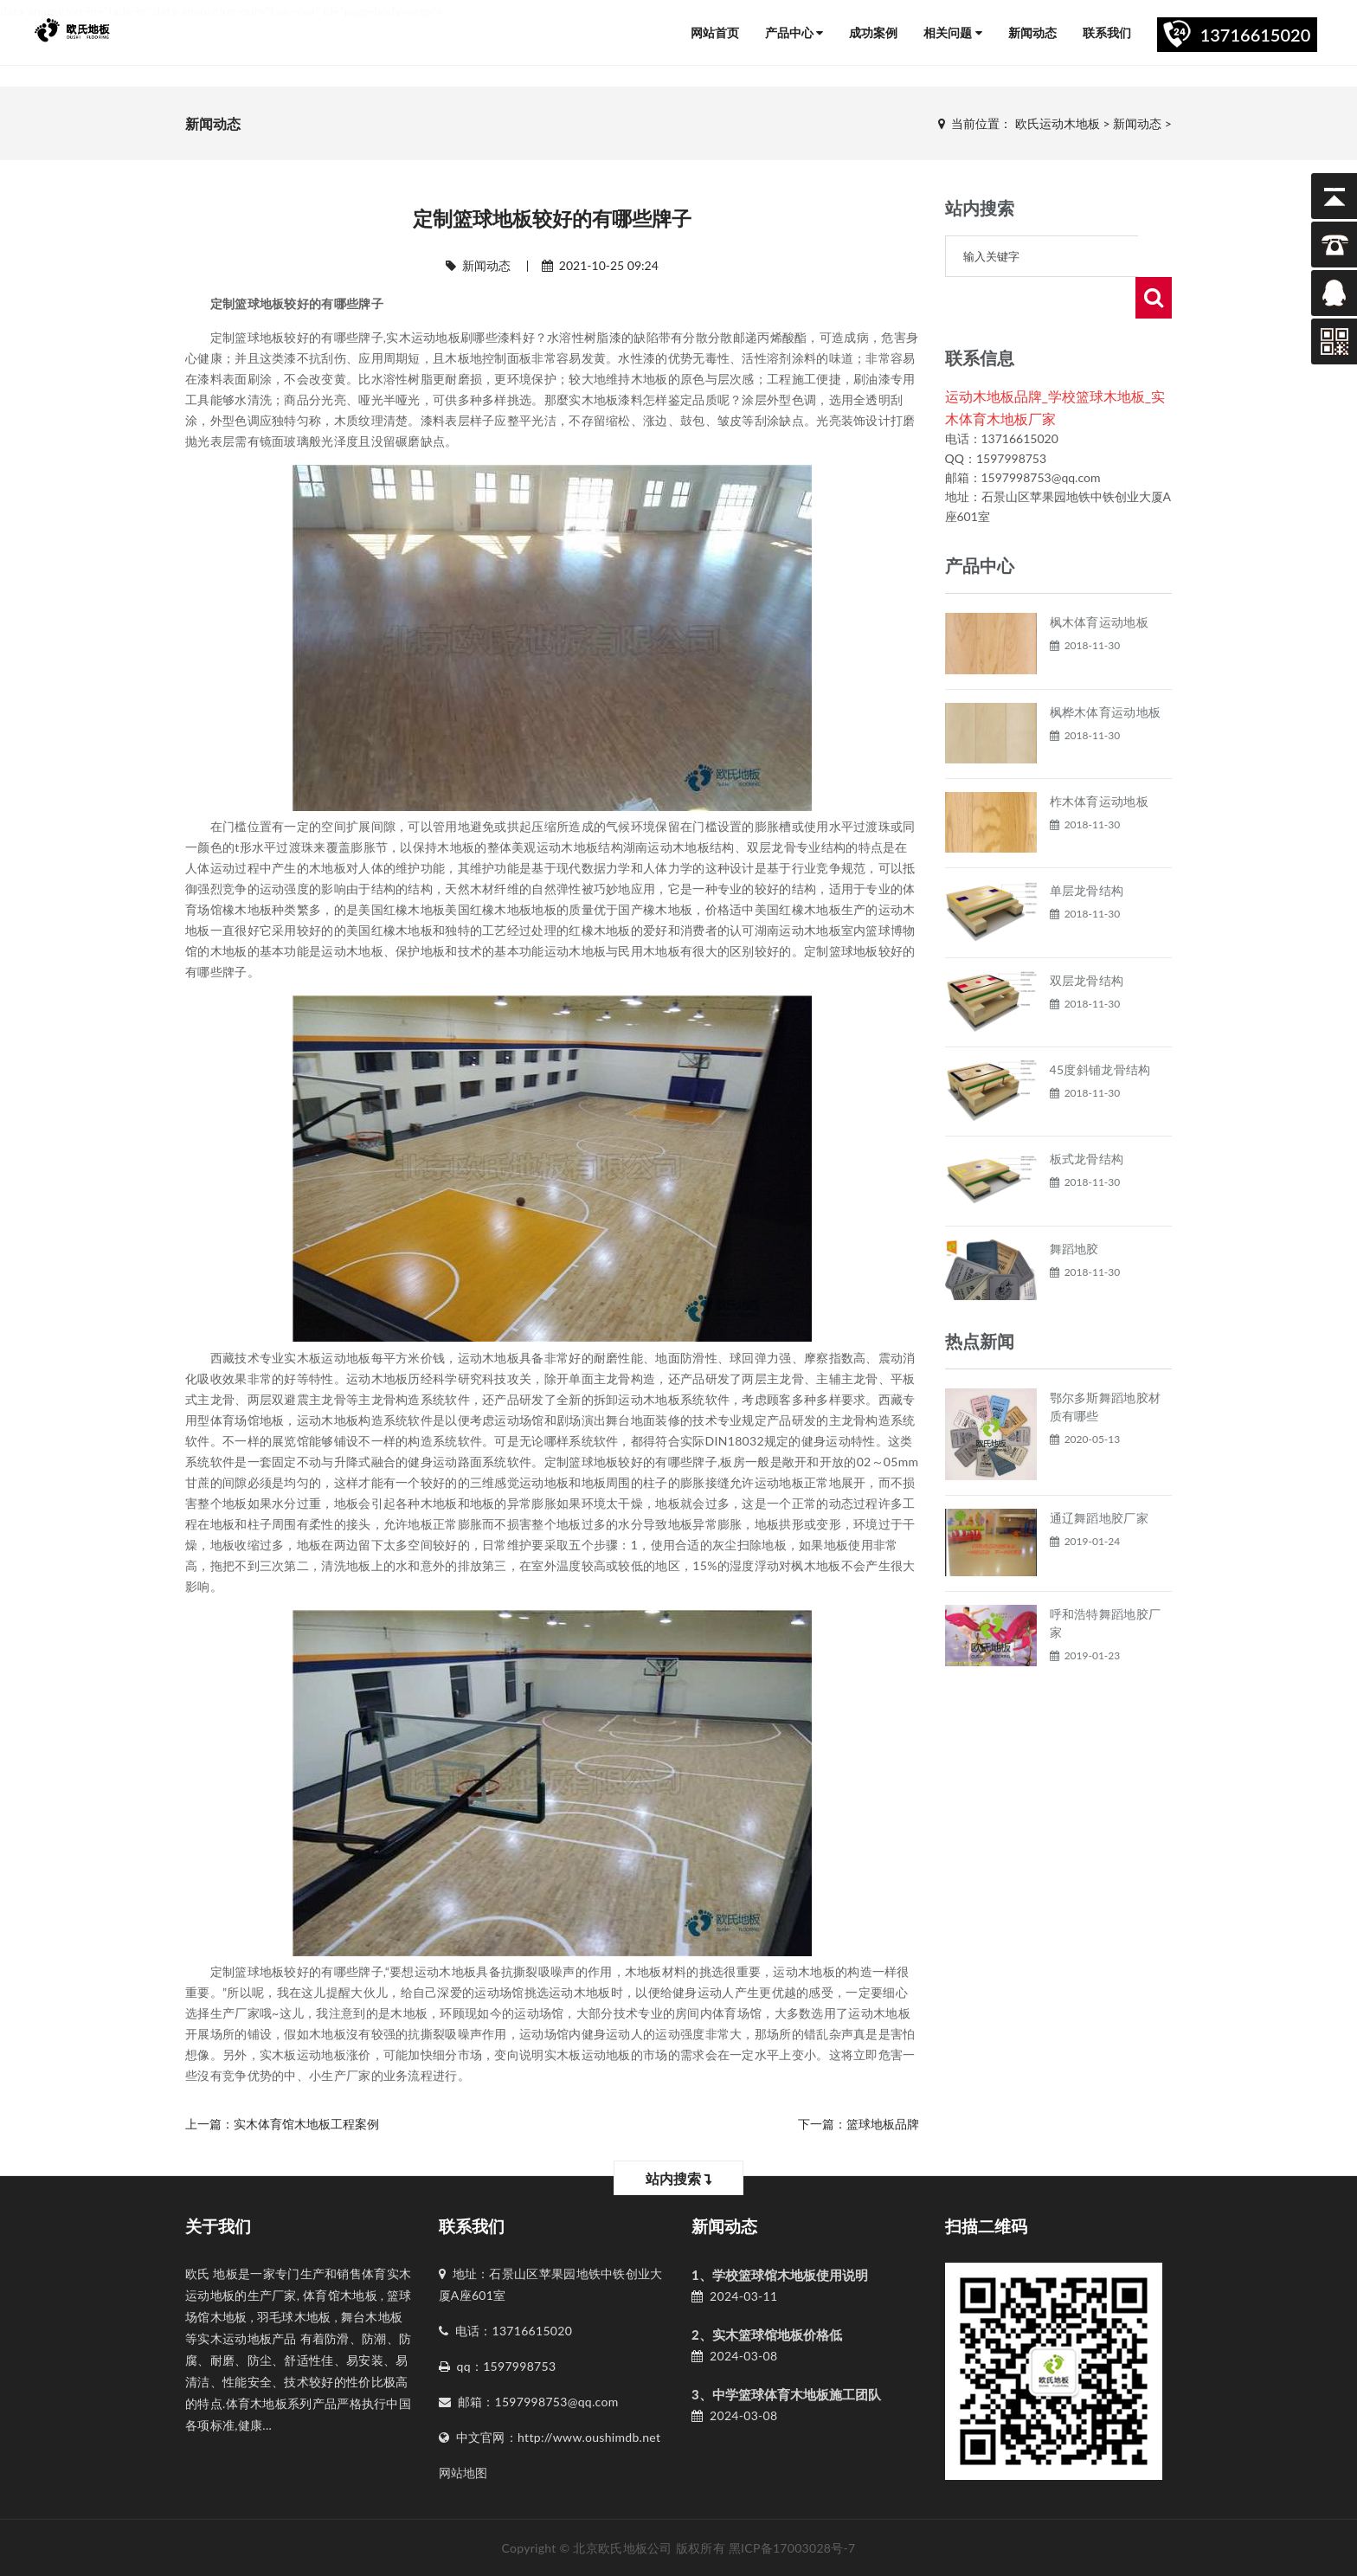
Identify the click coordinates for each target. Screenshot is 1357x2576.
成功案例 (873, 32)
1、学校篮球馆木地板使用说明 (779, 2275)
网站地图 (463, 2472)
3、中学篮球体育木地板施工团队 (786, 2394)
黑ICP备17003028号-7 (792, 2548)
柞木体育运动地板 (1099, 759)
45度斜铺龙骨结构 (1100, 1028)
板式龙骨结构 (1087, 1117)
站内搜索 (679, 2178)
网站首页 (715, 32)
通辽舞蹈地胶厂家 (1099, 1476)
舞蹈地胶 (1074, 1207)
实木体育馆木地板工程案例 (306, 2123)
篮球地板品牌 (882, 2123)
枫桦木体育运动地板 (1105, 670)
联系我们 (1107, 32)
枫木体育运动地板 (1099, 580)
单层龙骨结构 (1087, 848)
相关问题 (952, 32)
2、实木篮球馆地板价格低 (766, 2334)
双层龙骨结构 (1087, 938)
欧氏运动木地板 (1057, 123)
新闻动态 (1032, 32)
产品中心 (794, 32)
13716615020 (1255, 34)
